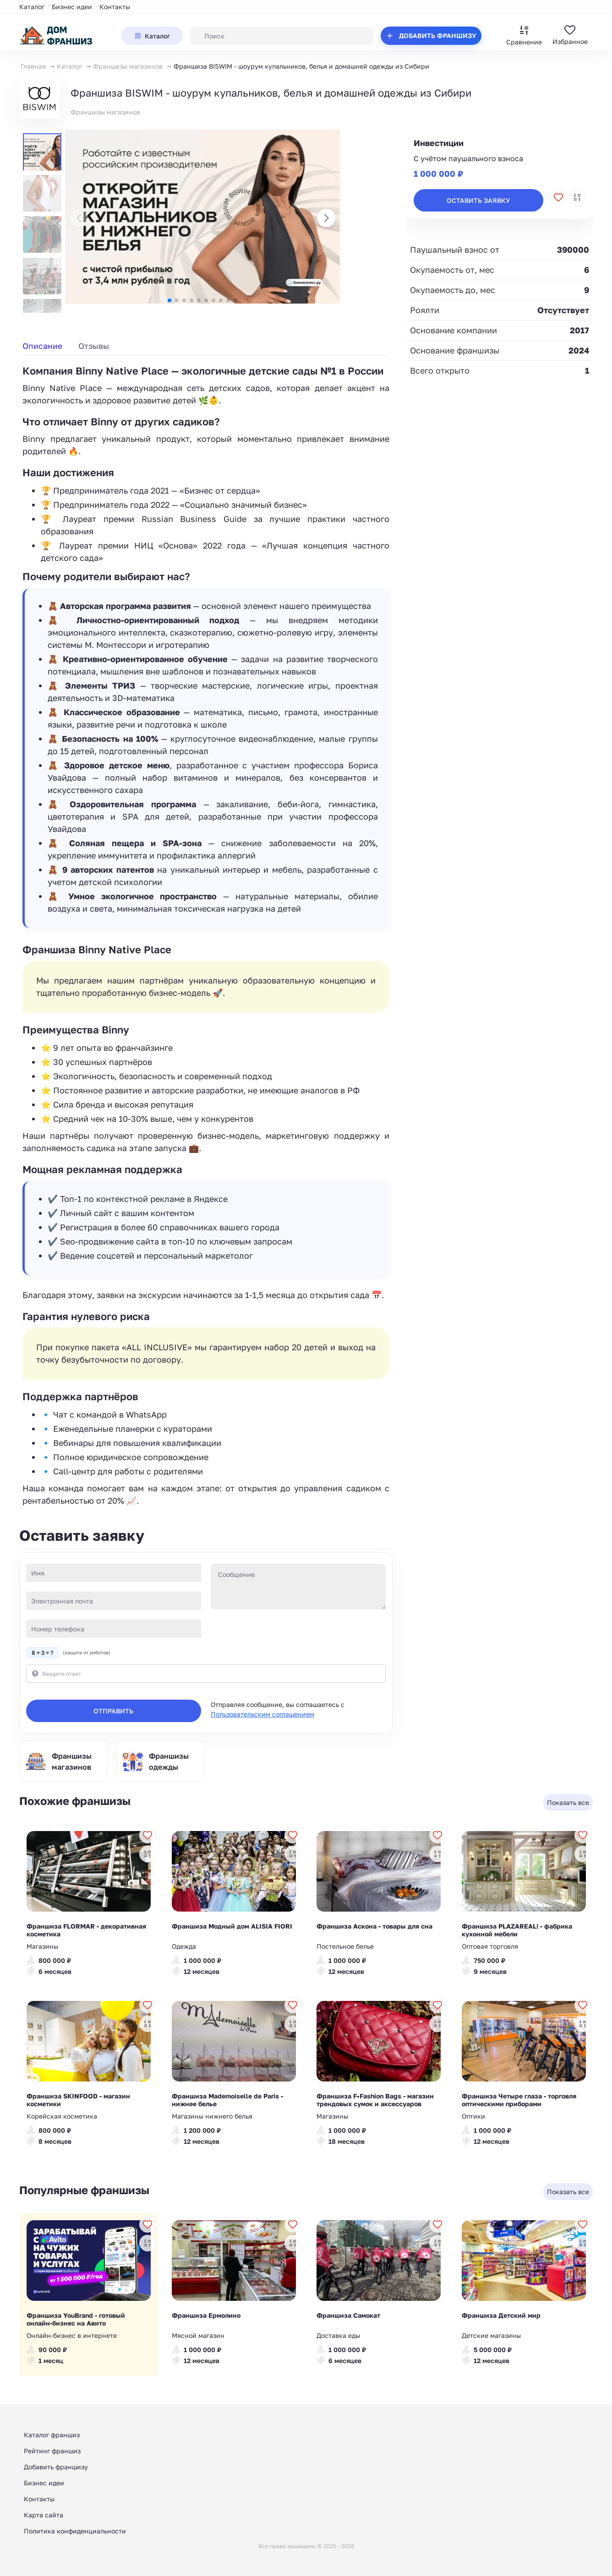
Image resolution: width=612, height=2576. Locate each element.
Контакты (114, 7)
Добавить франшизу (56, 2467)
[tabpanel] (205, 935)
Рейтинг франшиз (52, 2451)
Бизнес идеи (72, 7)
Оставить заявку (478, 200)
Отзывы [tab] (93, 346)
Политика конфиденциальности (75, 2531)
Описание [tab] (42, 346)
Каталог (31, 7)
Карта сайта (43, 2515)
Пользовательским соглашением (262, 1714)
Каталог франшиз (52, 2435)
